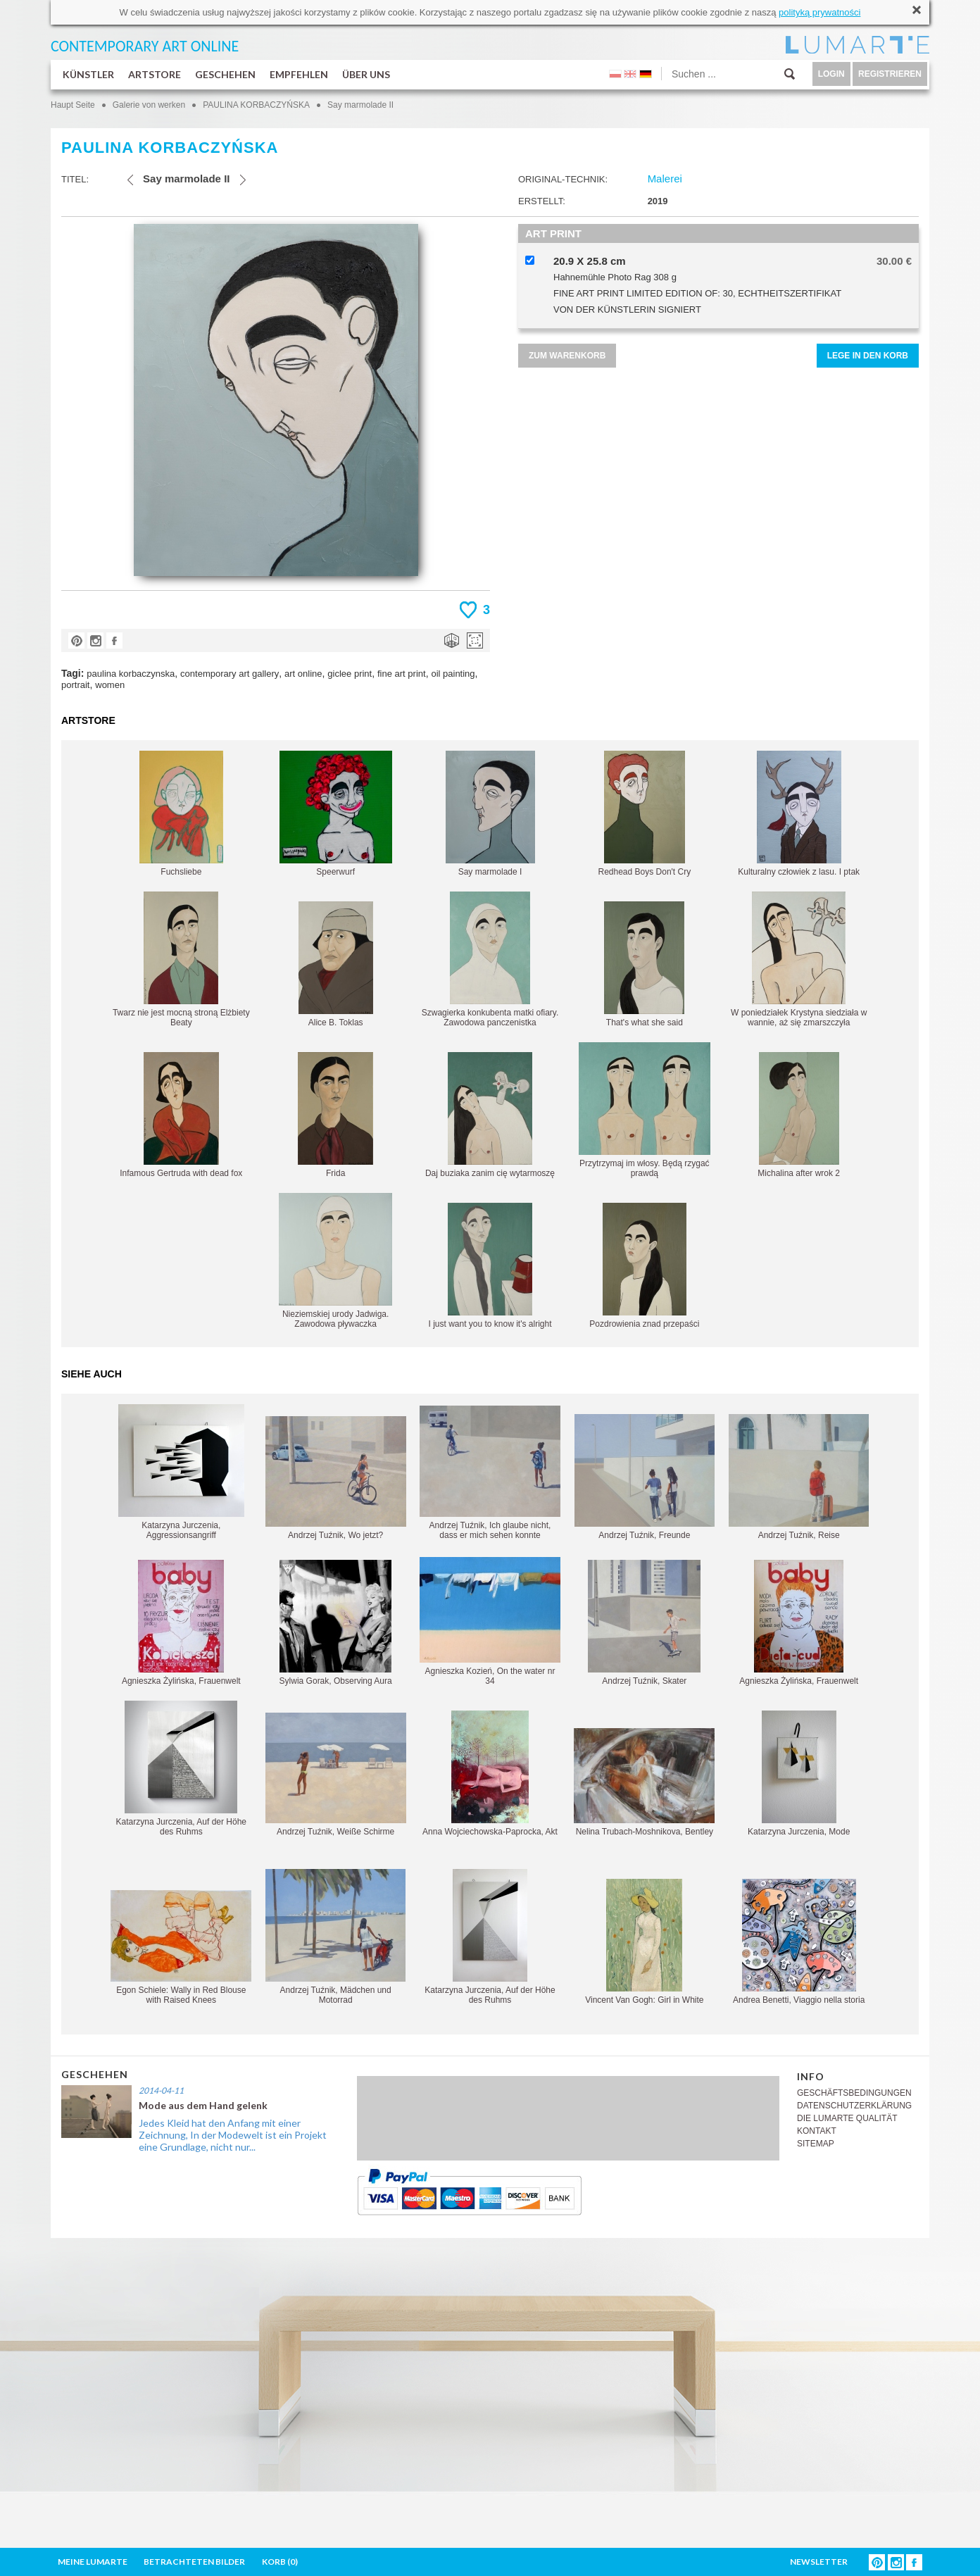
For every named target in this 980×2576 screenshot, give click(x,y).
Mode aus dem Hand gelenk (203, 2105)
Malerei (665, 179)
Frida (335, 1115)
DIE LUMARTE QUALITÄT (847, 2118)
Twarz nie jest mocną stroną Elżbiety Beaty (181, 959)
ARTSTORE (154, 74)
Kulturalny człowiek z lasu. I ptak (799, 814)
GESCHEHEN (225, 74)
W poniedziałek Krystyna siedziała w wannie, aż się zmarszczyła (799, 959)
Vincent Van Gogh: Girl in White (644, 1942)
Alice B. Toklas (336, 964)
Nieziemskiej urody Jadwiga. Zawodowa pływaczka (335, 1261)
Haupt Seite (73, 105)
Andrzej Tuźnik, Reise (799, 1477)
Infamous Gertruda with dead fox (181, 1115)
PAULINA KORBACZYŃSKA (256, 105)
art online (303, 673)
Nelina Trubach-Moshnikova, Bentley (644, 1782)
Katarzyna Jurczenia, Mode (799, 1774)
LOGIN (831, 74)
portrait (75, 685)
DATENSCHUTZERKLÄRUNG (854, 2106)
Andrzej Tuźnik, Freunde (644, 1477)
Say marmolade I (490, 814)
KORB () (280, 2561)
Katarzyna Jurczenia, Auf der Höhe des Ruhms (181, 1769)
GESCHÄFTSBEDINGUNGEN (854, 2093)
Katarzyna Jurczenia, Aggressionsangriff (181, 1472)
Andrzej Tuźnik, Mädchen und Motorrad (335, 1937)
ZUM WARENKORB (567, 356)
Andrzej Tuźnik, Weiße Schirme (335, 1775)
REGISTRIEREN (890, 74)
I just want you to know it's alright (489, 1266)
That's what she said (644, 964)
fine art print (401, 673)
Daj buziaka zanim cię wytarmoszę (490, 1115)
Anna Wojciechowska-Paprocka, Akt (490, 1774)
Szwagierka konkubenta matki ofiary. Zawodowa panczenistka (490, 959)
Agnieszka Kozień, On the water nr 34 (490, 1621)
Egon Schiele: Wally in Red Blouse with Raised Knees (181, 1947)
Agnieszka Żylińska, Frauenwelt (181, 1623)
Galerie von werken (149, 105)
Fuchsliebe (181, 814)
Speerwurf (335, 814)
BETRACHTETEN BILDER (194, 2561)
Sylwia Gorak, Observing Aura (335, 1623)
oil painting (453, 673)
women (110, 685)
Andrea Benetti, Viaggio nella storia (799, 1942)
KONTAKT (816, 2131)
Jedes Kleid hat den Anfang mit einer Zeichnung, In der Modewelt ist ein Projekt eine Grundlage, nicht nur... (233, 2135)
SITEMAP (815, 2144)
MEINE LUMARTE (92, 2561)
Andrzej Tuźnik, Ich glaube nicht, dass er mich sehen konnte (490, 1473)
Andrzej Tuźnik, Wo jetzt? (335, 1478)
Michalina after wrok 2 (799, 1115)
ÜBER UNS (366, 74)
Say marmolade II (360, 105)
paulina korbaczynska (131, 673)
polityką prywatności (819, 12)
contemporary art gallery (229, 673)
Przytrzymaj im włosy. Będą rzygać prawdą (644, 1110)
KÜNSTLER (88, 74)
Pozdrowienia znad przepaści (644, 1266)
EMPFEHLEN (299, 74)
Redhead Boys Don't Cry (644, 814)
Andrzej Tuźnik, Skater (644, 1623)
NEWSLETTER (819, 2561)
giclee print (349, 673)
